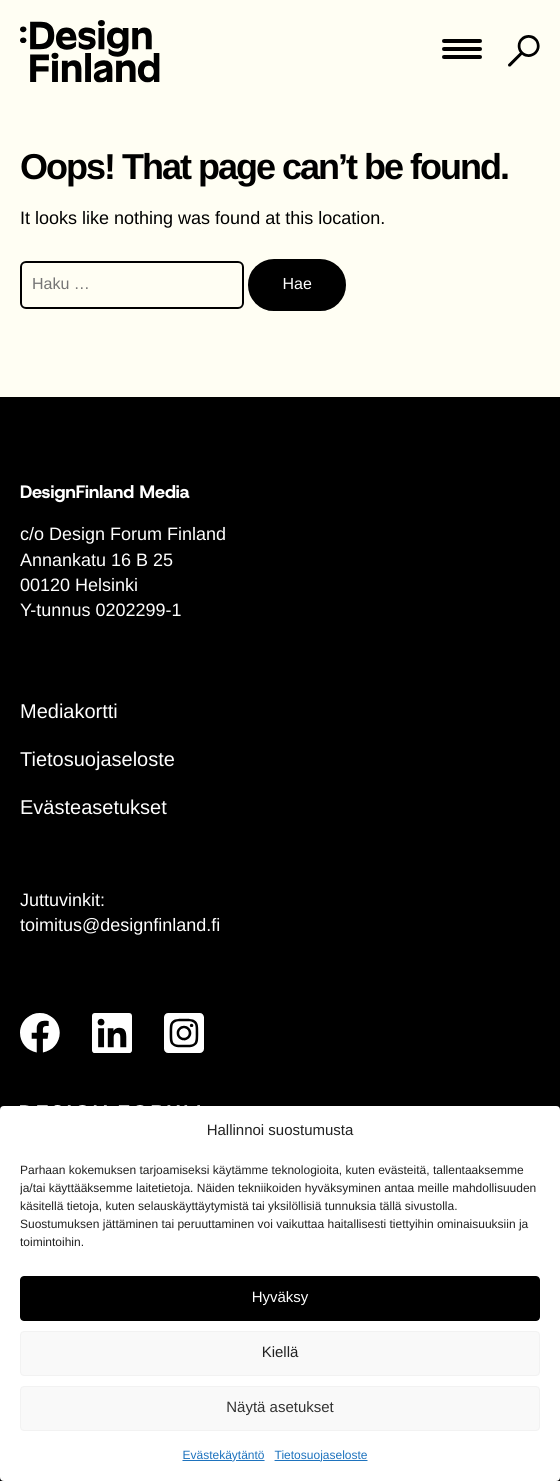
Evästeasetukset (93, 808)
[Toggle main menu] (462, 55)
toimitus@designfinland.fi (120, 925)
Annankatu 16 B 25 (96, 560)
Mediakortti (69, 712)
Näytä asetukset (280, 1407)
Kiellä (280, 1352)
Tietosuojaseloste (321, 1455)
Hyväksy (280, 1297)
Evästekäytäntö (223, 1455)
